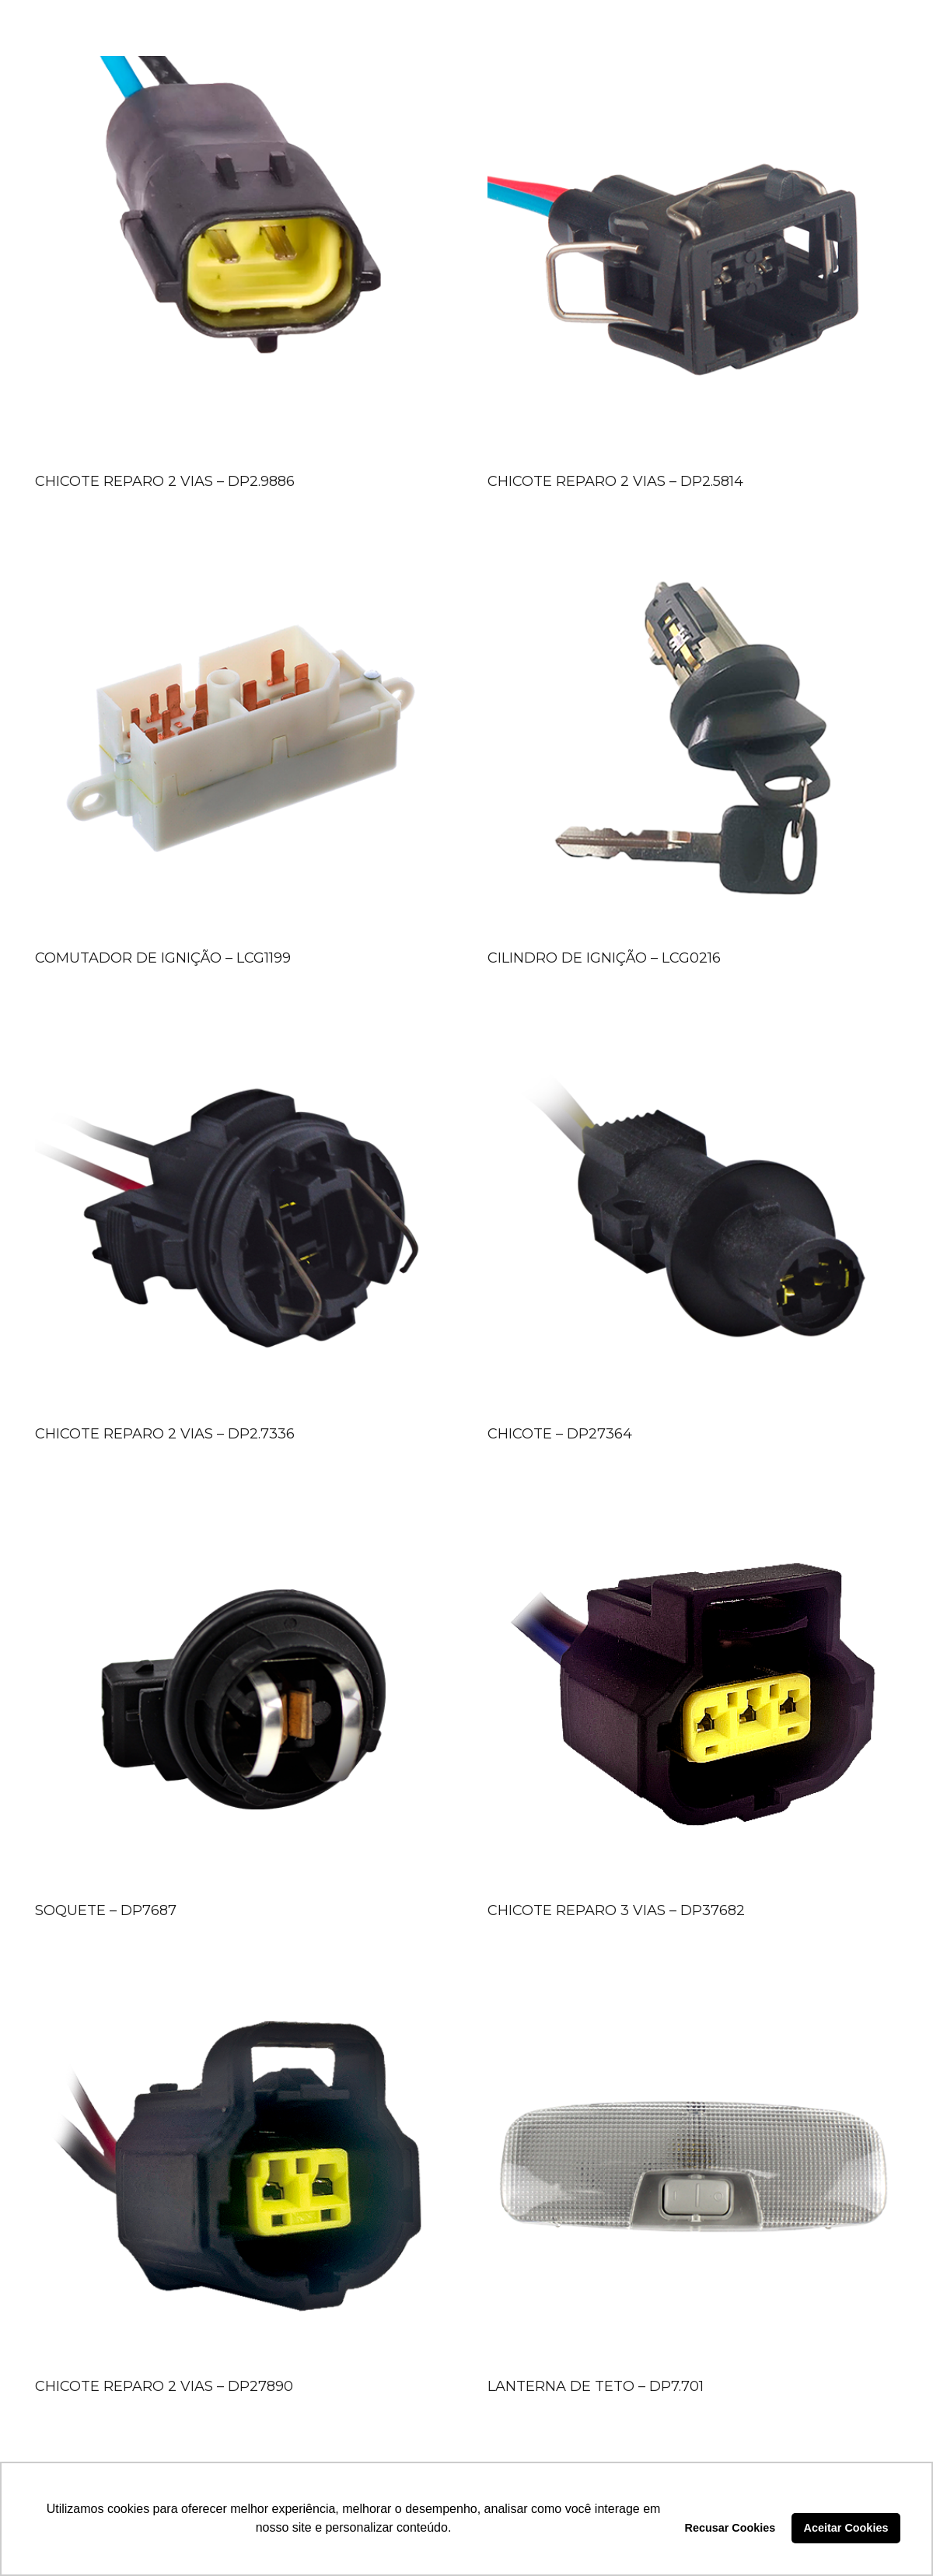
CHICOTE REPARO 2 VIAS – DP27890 (164, 2386)
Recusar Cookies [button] (730, 2528)
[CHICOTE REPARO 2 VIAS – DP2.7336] (240, 1213)
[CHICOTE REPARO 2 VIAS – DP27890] (240, 2166)
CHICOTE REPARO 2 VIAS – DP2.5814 (615, 481)
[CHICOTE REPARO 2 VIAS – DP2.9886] (240, 261)
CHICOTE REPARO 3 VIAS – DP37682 (616, 1910)
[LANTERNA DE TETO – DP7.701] (692, 2166)
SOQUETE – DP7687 (105, 1910)
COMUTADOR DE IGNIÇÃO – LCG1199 (163, 957)
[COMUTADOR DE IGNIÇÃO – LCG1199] (240, 738)
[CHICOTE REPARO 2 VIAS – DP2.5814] (692, 261)
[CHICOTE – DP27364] (692, 1213)
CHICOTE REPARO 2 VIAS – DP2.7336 (165, 1433)
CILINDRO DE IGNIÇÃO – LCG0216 (604, 957)
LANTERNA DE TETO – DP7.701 (595, 2386)
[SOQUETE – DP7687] (240, 1690)
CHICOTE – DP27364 (559, 1433)
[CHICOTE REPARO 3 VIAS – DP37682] (692, 1690)
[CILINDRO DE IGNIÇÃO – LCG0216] (692, 738)
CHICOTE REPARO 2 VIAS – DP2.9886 (165, 481)
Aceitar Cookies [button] (846, 2528)
